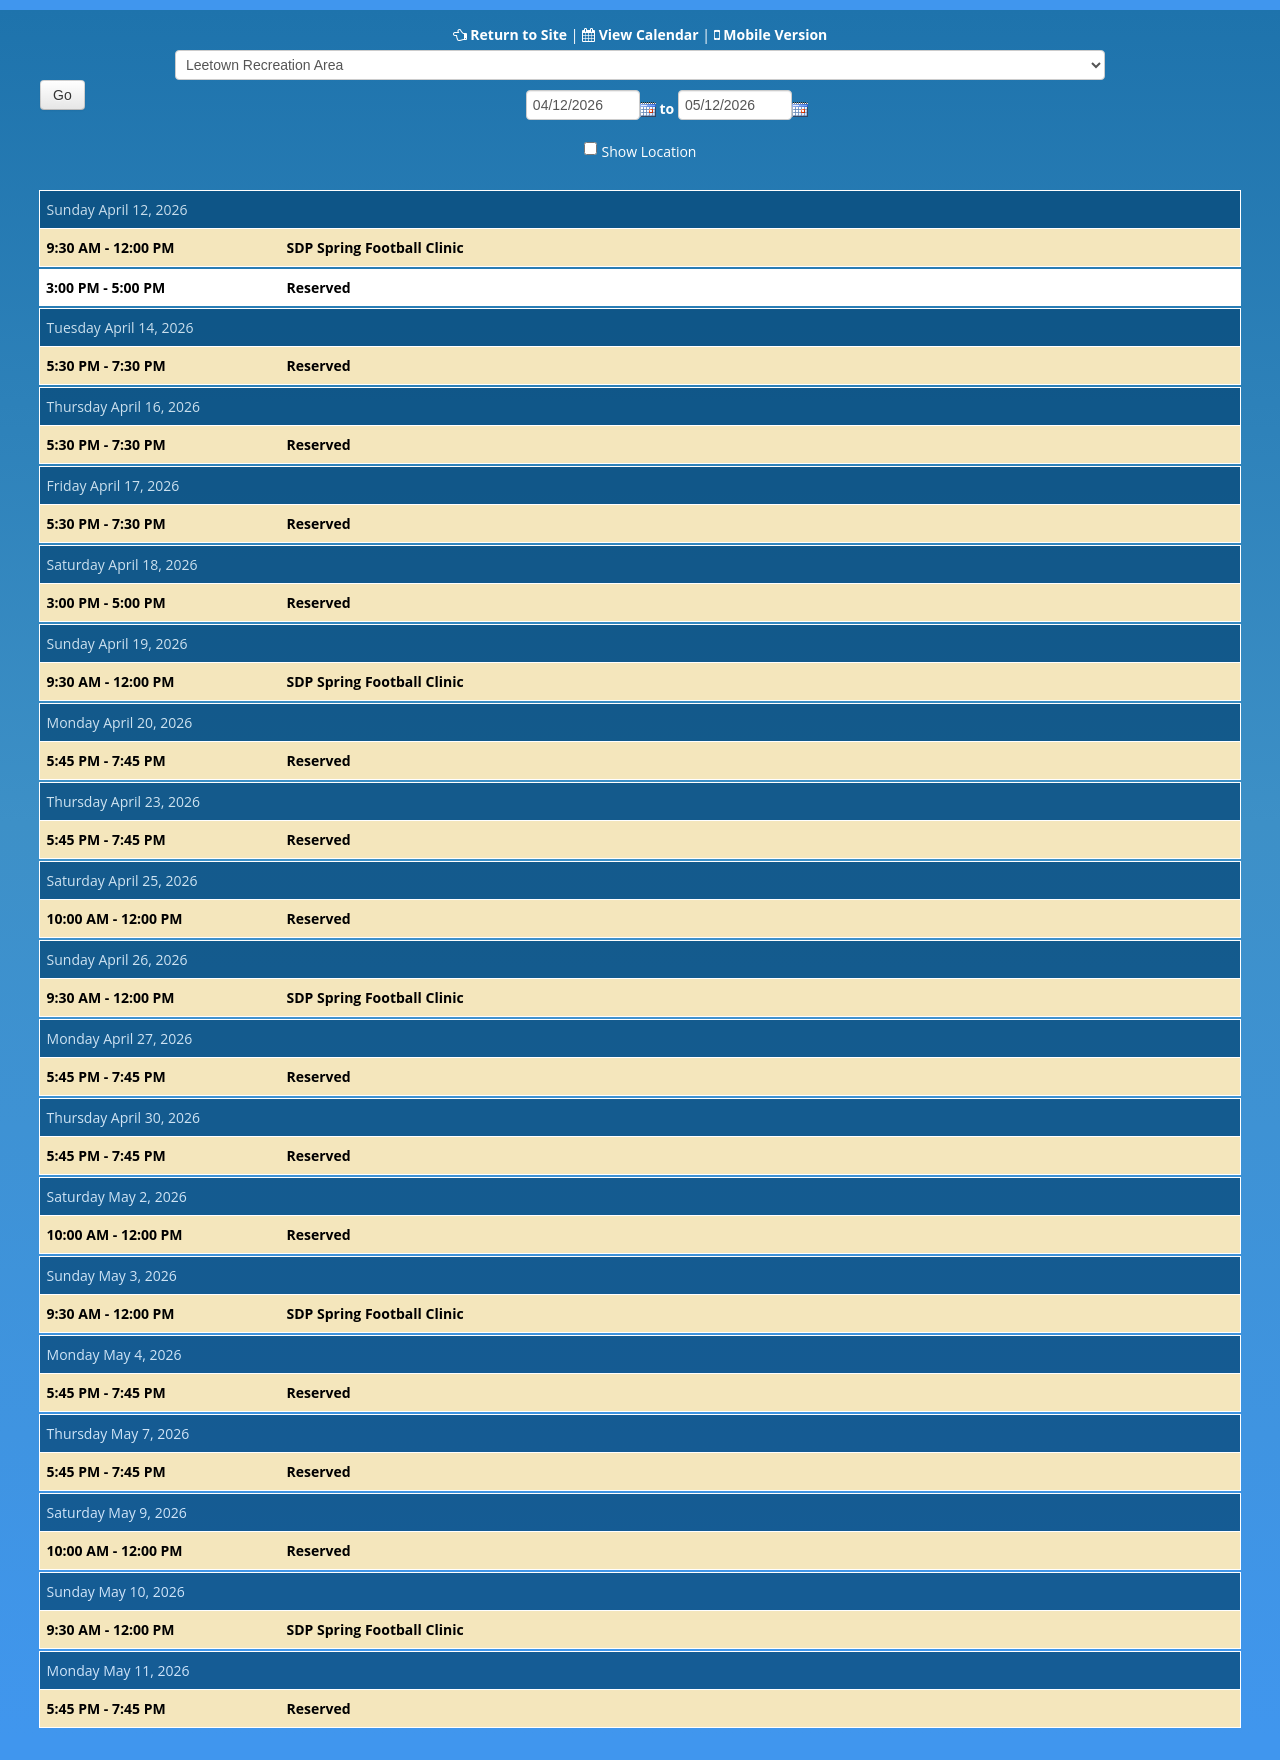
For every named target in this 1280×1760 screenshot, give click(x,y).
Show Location (649, 151)
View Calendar (649, 34)
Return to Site (518, 34)
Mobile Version (775, 34)
